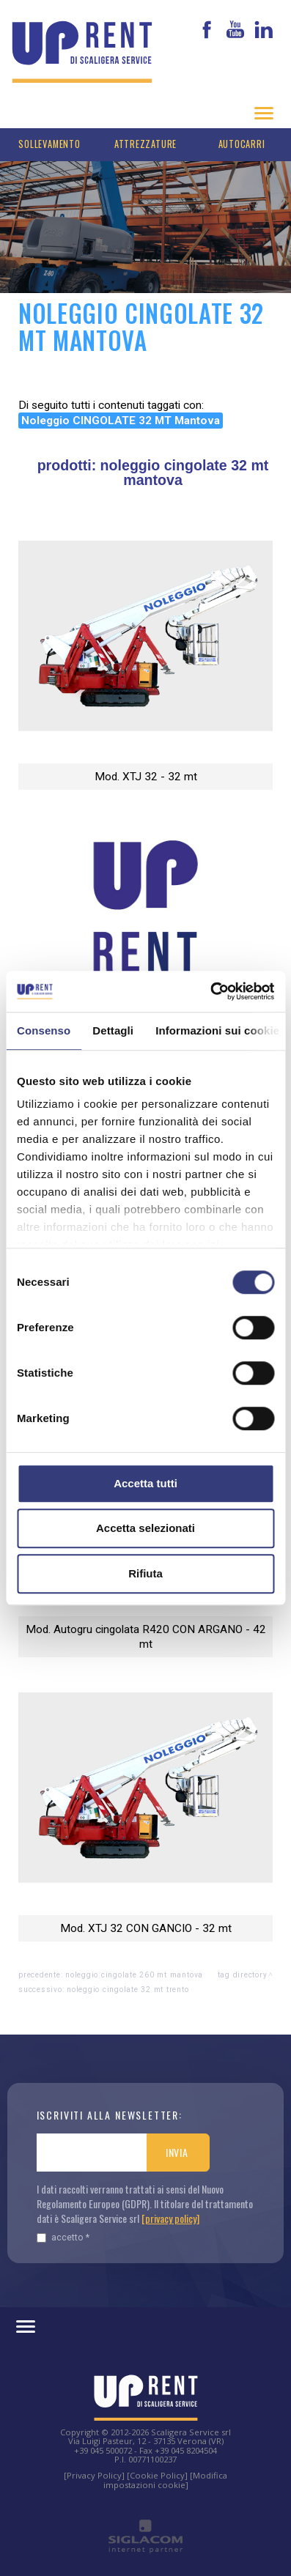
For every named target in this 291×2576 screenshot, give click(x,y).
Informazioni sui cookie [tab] (217, 1030)
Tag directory (243, 1975)
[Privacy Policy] (94, 2475)
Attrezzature (145, 144)
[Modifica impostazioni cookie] (165, 2480)
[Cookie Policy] (157, 2475)
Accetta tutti (145, 1483)
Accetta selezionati (145, 1528)
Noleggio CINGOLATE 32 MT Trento (127, 1989)
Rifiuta (145, 1573)
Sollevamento (49, 144)
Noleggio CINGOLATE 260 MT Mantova (134, 1975)
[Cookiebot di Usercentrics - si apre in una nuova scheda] (210, 991)
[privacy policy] (170, 2218)
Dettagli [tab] (112, 1030)
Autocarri (241, 144)
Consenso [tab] (43, 1030)
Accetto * (63, 2237)
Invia (177, 2152)
